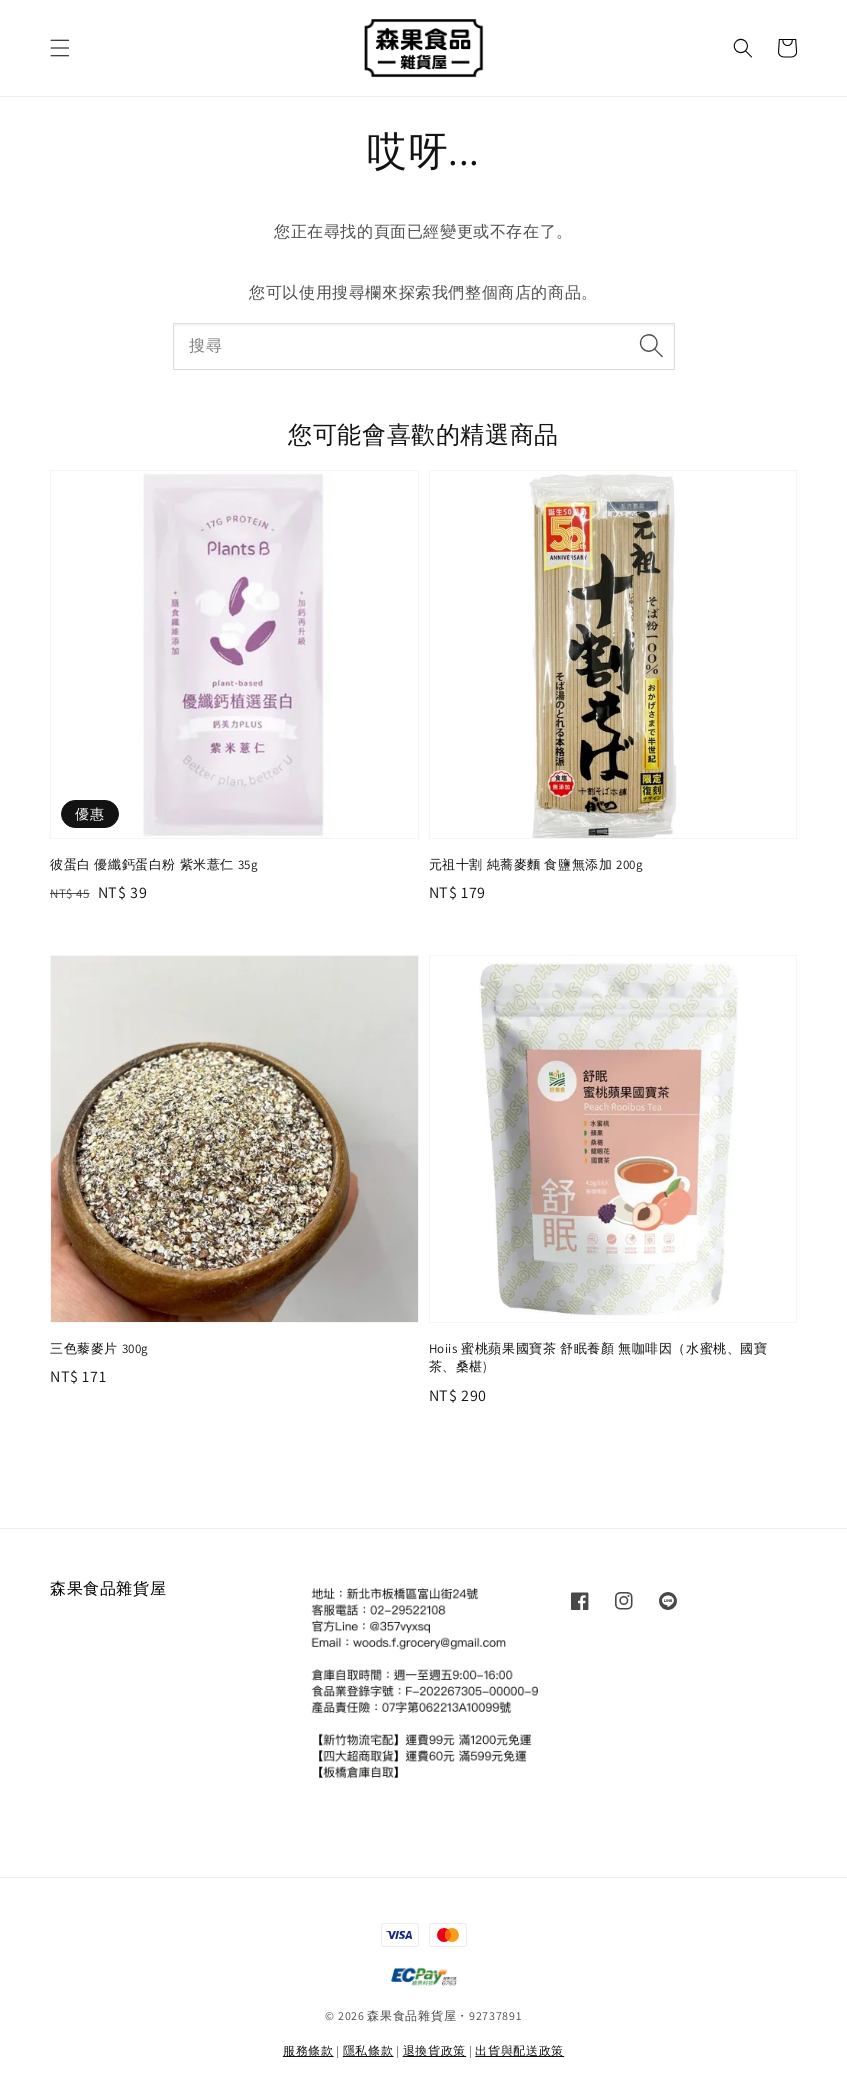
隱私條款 (368, 2050)
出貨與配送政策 (519, 2050)
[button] (60, 48)
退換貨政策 (435, 2050)
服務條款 (308, 2050)
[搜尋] (652, 346)
